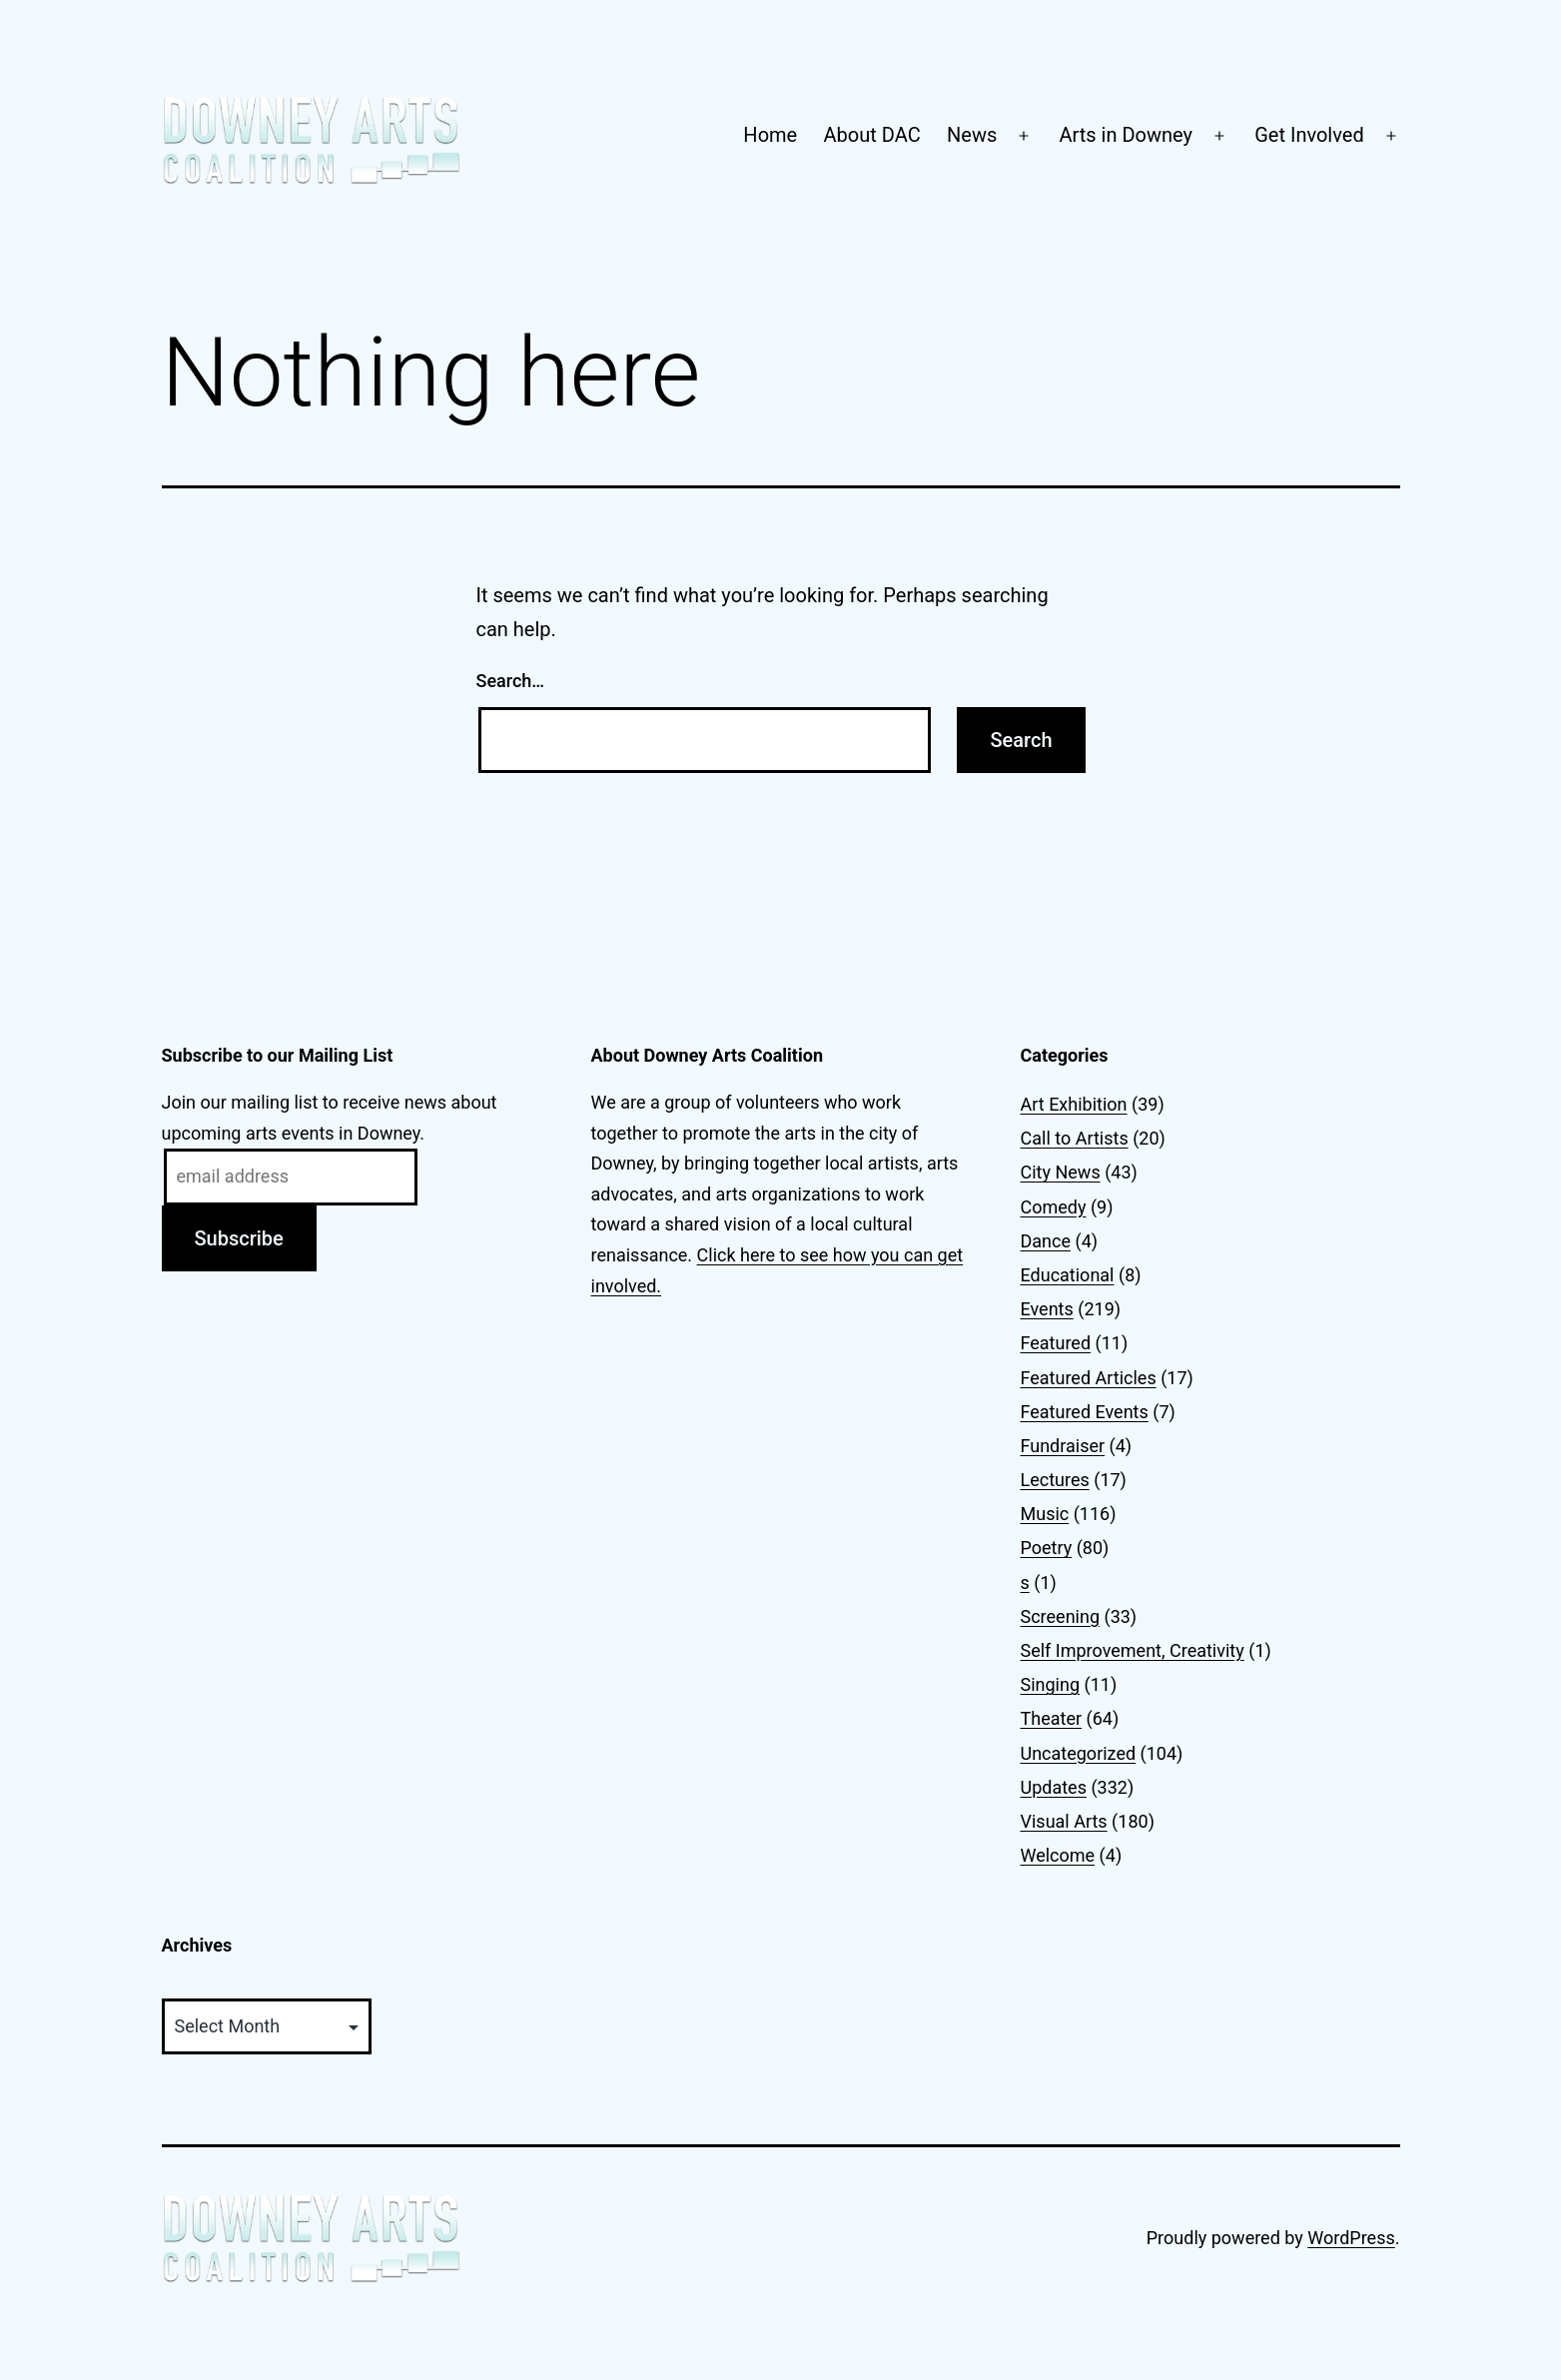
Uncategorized (1079, 1753)
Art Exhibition (1074, 1104)
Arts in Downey (1125, 135)
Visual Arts (1064, 1821)
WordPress (1350, 2237)
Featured (1056, 1342)
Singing (1051, 1684)
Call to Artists (1075, 1138)
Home (770, 135)
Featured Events (1085, 1411)
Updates (1054, 1787)
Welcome (1058, 1855)
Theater (1052, 1718)
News (972, 135)
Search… (510, 680)
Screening (1061, 1616)
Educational (1068, 1274)
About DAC (872, 135)
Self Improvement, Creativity (1132, 1650)
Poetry (1047, 1547)
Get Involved (1308, 135)
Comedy (1054, 1206)
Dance (1046, 1240)
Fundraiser (1063, 1445)
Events (1047, 1308)
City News (1061, 1172)
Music (1045, 1513)
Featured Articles (1089, 1377)
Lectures (1055, 1479)
